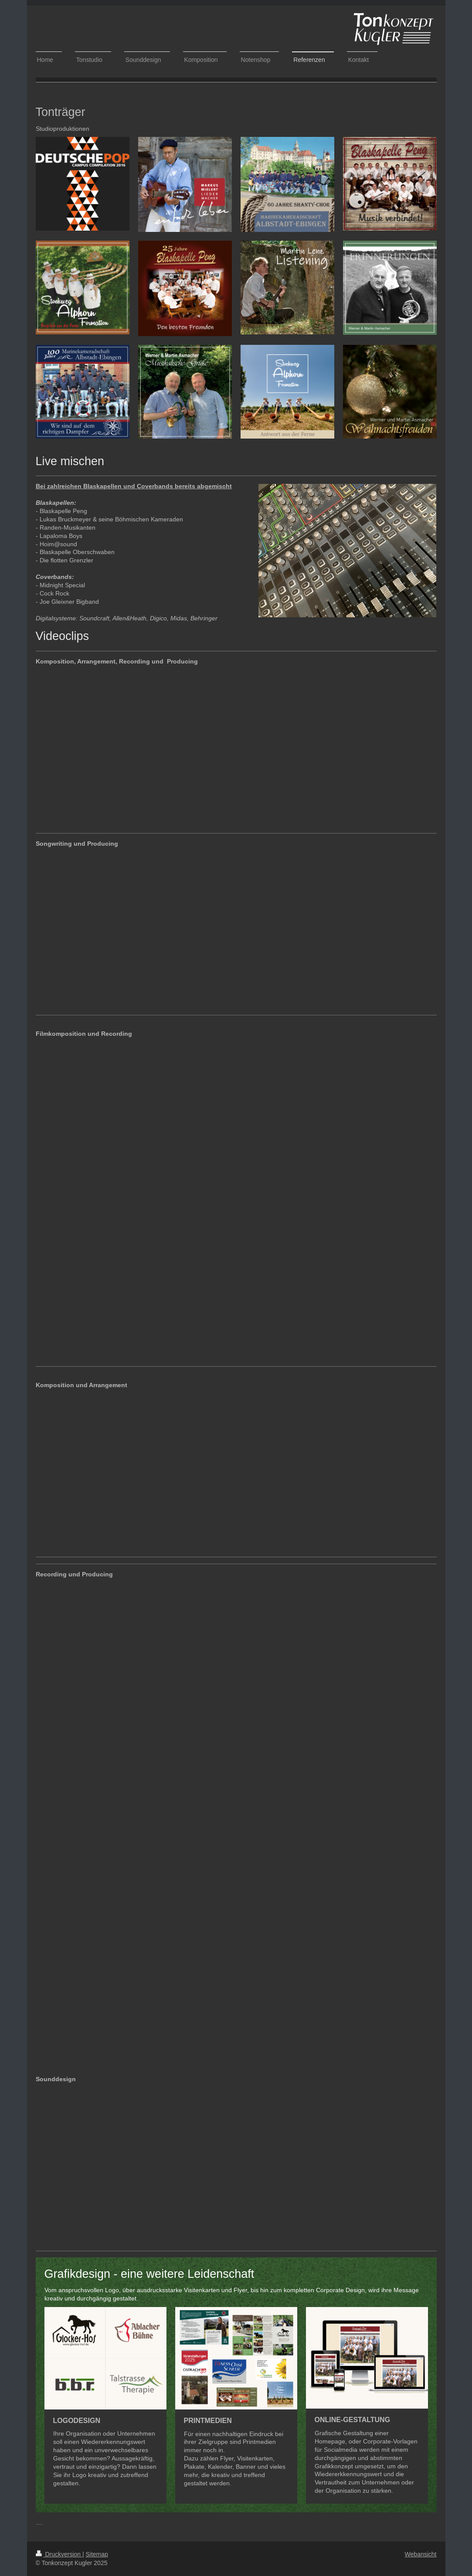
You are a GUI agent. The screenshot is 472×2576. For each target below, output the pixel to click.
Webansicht (421, 2554)
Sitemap (97, 2554)
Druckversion (59, 2554)
